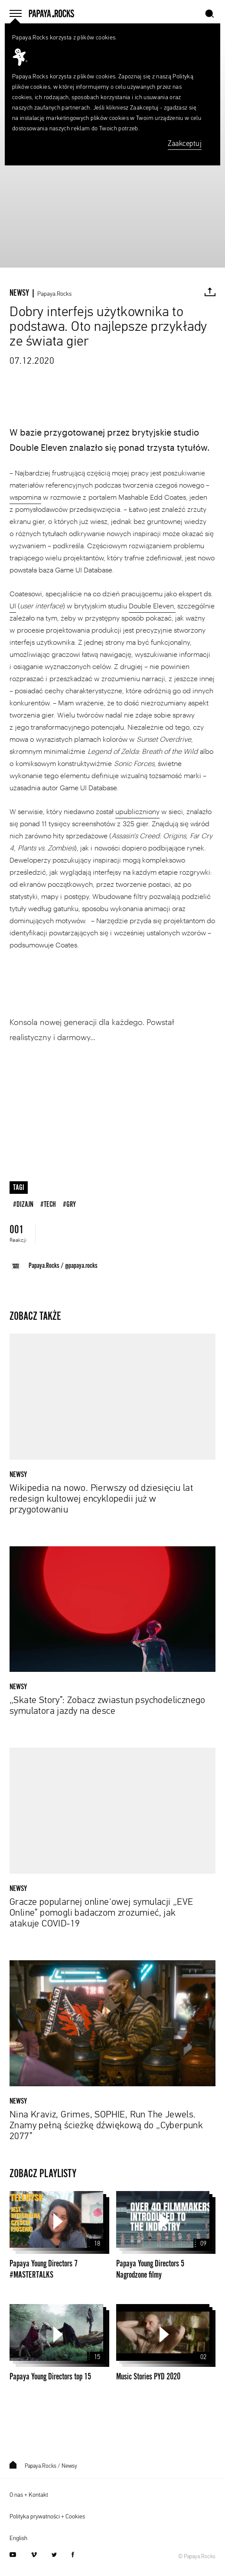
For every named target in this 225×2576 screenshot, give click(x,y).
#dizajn (23, 1204)
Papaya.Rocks (54, 294)
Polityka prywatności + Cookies (47, 2517)
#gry (69, 1204)
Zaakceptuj (185, 144)
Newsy (69, 2466)
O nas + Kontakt (29, 2495)
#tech (48, 1204)
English (18, 2538)
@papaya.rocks (81, 1266)
